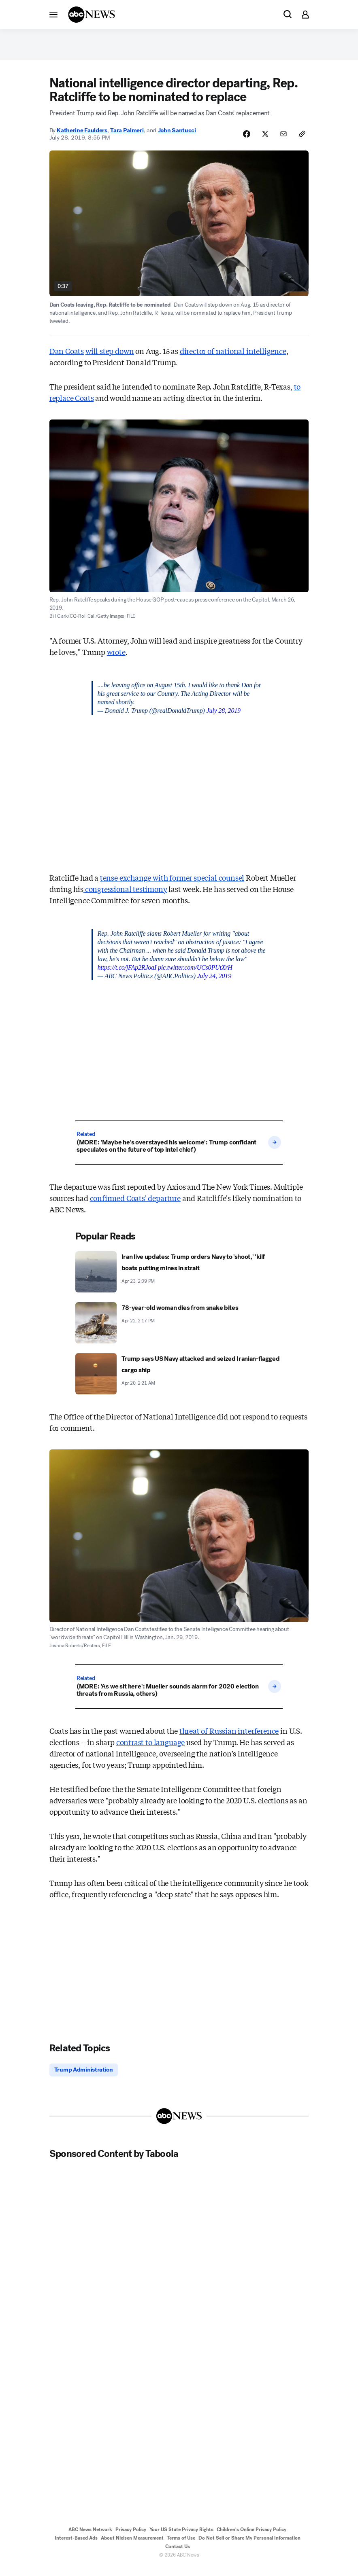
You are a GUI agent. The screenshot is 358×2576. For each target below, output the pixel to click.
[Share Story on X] (260, 140)
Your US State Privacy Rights (181, 2538)
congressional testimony (125, 895)
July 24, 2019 (214, 982)
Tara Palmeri (126, 137)
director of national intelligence (233, 358)
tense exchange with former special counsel (172, 884)
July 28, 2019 (224, 717)
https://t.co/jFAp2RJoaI (127, 974)
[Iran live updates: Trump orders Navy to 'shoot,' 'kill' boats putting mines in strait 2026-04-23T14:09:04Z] (179, 1278)
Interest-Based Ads (76, 2546)
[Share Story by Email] (280, 140)
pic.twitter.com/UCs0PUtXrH (195, 974)
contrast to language (150, 1749)
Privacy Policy (130, 2538)
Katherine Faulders (82, 137)
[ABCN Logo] (91, 14)
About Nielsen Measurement (132, 2546)
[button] (53, 14)
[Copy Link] (301, 140)
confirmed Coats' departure (135, 1204)
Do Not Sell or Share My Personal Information (249, 2546)
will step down (109, 358)
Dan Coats (66, 358)
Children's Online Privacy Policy (251, 2538)
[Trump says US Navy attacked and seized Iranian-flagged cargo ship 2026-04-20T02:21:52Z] (179, 1380)
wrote (116, 658)
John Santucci (177, 137)
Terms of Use (181, 2546)
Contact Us (177, 2555)
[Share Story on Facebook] (240, 140)
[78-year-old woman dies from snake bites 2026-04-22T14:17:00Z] (179, 1329)
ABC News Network (90, 2538)
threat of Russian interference (229, 1738)
